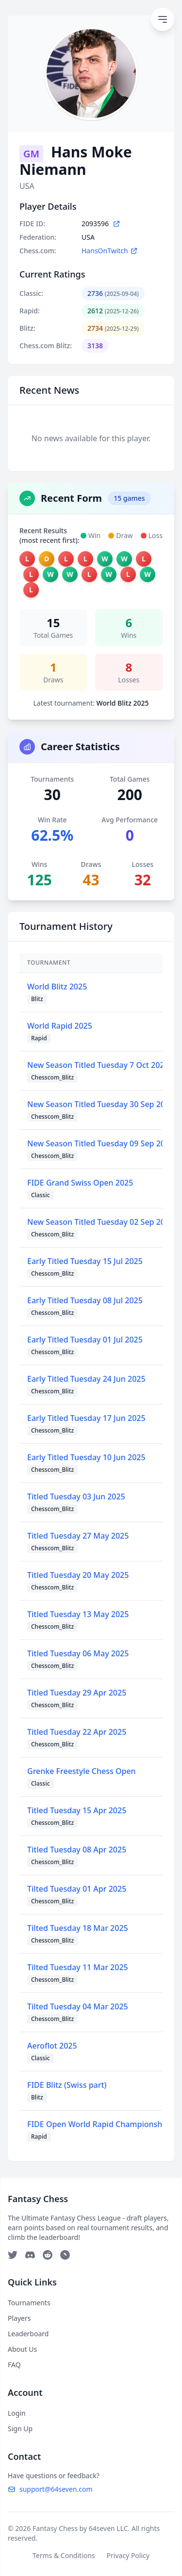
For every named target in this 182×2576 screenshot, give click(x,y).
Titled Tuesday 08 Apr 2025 (76, 1849)
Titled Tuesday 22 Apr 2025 (76, 1732)
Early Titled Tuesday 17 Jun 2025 (86, 1418)
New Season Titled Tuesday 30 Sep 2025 (100, 1104)
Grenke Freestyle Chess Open (81, 1771)
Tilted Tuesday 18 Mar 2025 (77, 1928)
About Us (22, 2349)
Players (19, 2318)
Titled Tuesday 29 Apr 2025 (76, 1692)
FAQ (14, 2364)
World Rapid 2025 (59, 1025)
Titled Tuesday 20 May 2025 (78, 1575)
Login (17, 2413)
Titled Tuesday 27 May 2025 (78, 1535)
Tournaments (29, 2302)
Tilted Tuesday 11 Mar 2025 (77, 1967)
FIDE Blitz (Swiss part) (67, 2085)
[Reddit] (47, 2255)
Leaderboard (28, 2333)
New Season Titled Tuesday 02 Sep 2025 (100, 1222)
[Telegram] (65, 2255)
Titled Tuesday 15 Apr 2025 (76, 1810)
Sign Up (20, 2428)
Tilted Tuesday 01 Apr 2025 (76, 1888)
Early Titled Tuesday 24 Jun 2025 (86, 1378)
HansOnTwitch (110, 250)
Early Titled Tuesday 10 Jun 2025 (86, 1457)
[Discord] (30, 2255)
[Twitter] (12, 2255)
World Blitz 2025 (57, 986)
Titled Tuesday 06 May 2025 (78, 1653)
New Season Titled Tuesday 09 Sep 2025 (100, 1143)
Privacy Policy (128, 2555)
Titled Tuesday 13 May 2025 (78, 1614)
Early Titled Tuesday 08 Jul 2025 (85, 1300)
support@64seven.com (50, 2489)
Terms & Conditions (64, 2555)
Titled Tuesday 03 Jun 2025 (76, 1496)
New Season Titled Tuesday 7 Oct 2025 (98, 1065)
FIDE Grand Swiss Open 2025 (80, 1182)
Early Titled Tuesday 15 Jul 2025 (85, 1261)
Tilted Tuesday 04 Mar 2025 (77, 2006)
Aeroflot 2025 (52, 2045)
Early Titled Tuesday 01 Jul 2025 (85, 1339)
